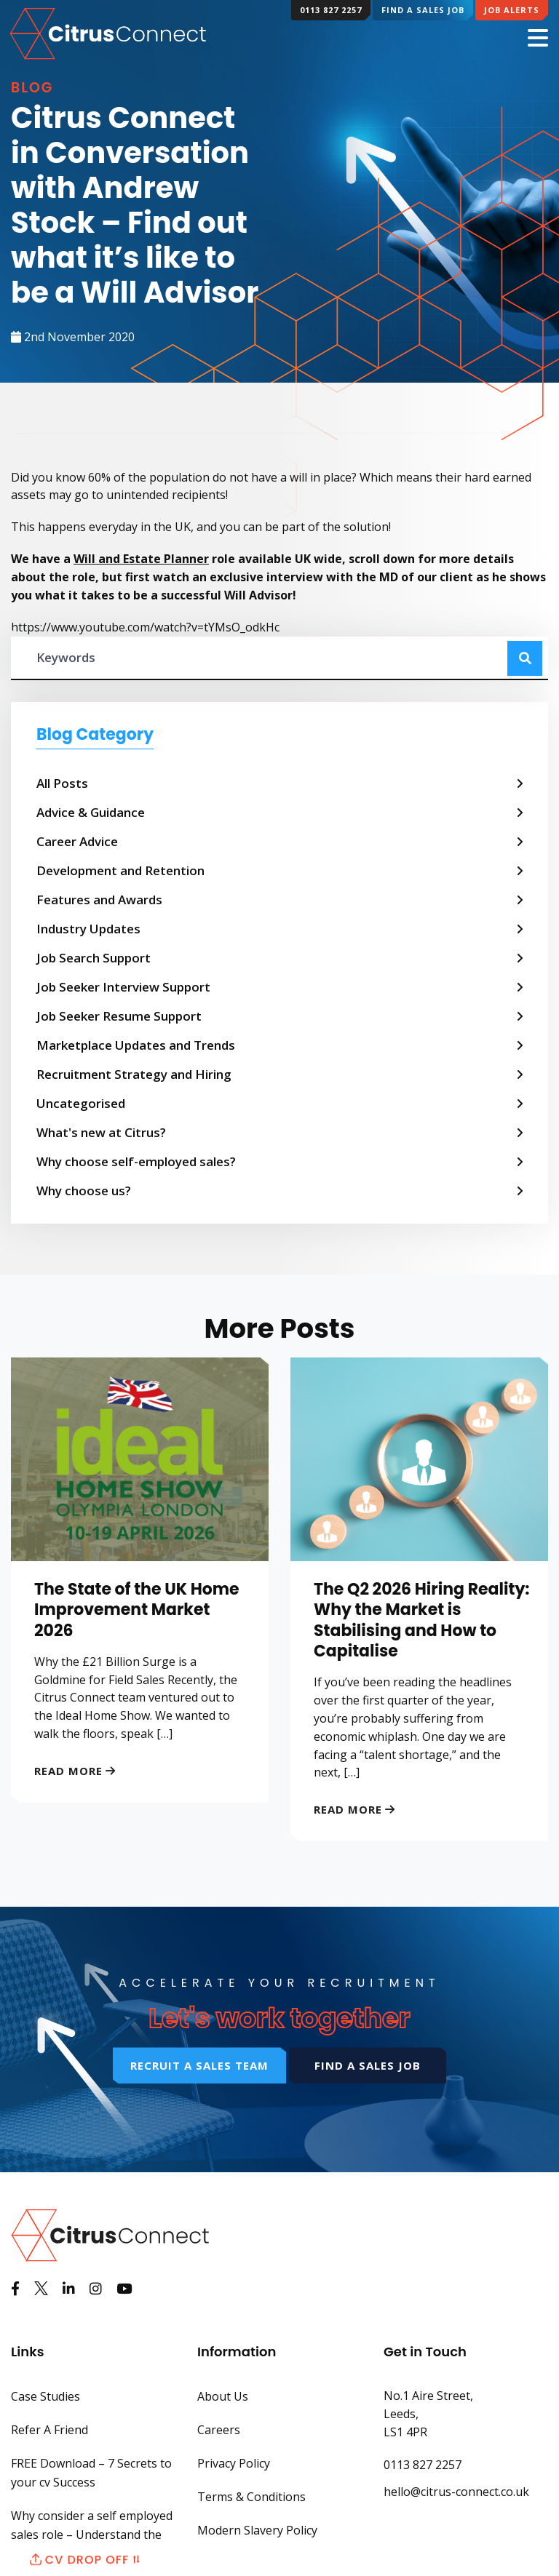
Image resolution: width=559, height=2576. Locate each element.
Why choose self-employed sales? (136, 1161)
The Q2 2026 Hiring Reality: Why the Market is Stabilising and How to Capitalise (422, 1620)
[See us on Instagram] (96, 2288)
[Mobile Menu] (538, 39)
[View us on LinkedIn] (69, 2288)
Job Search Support (93, 957)
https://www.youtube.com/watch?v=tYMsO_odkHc (145, 627)
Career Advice (77, 841)
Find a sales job (367, 2065)
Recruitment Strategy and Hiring (133, 1074)
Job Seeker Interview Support (123, 986)
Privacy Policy (233, 2463)
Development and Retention (120, 870)
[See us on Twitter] (41, 2288)
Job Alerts (511, 9)
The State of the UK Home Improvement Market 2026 (136, 1610)
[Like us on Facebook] (15, 2288)
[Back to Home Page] (109, 32)
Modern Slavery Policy (257, 2530)
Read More (68, 1770)
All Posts (62, 783)
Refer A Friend (49, 2430)
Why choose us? (83, 1190)
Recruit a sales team (199, 2065)
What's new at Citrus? (101, 1132)
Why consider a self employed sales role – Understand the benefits (92, 2534)
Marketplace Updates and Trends (135, 1045)
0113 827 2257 (331, 9)
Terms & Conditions (251, 2497)
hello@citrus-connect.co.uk (456, 2492)
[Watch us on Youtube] (124, 2288)
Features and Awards (99, 899)
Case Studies (45, 2396)
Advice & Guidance (90, 812)
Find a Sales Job (422, 9)
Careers (218, 2430)
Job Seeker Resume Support (119, 1016)
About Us (222, 2396)
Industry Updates (88, 928)
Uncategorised (80, 1103)
